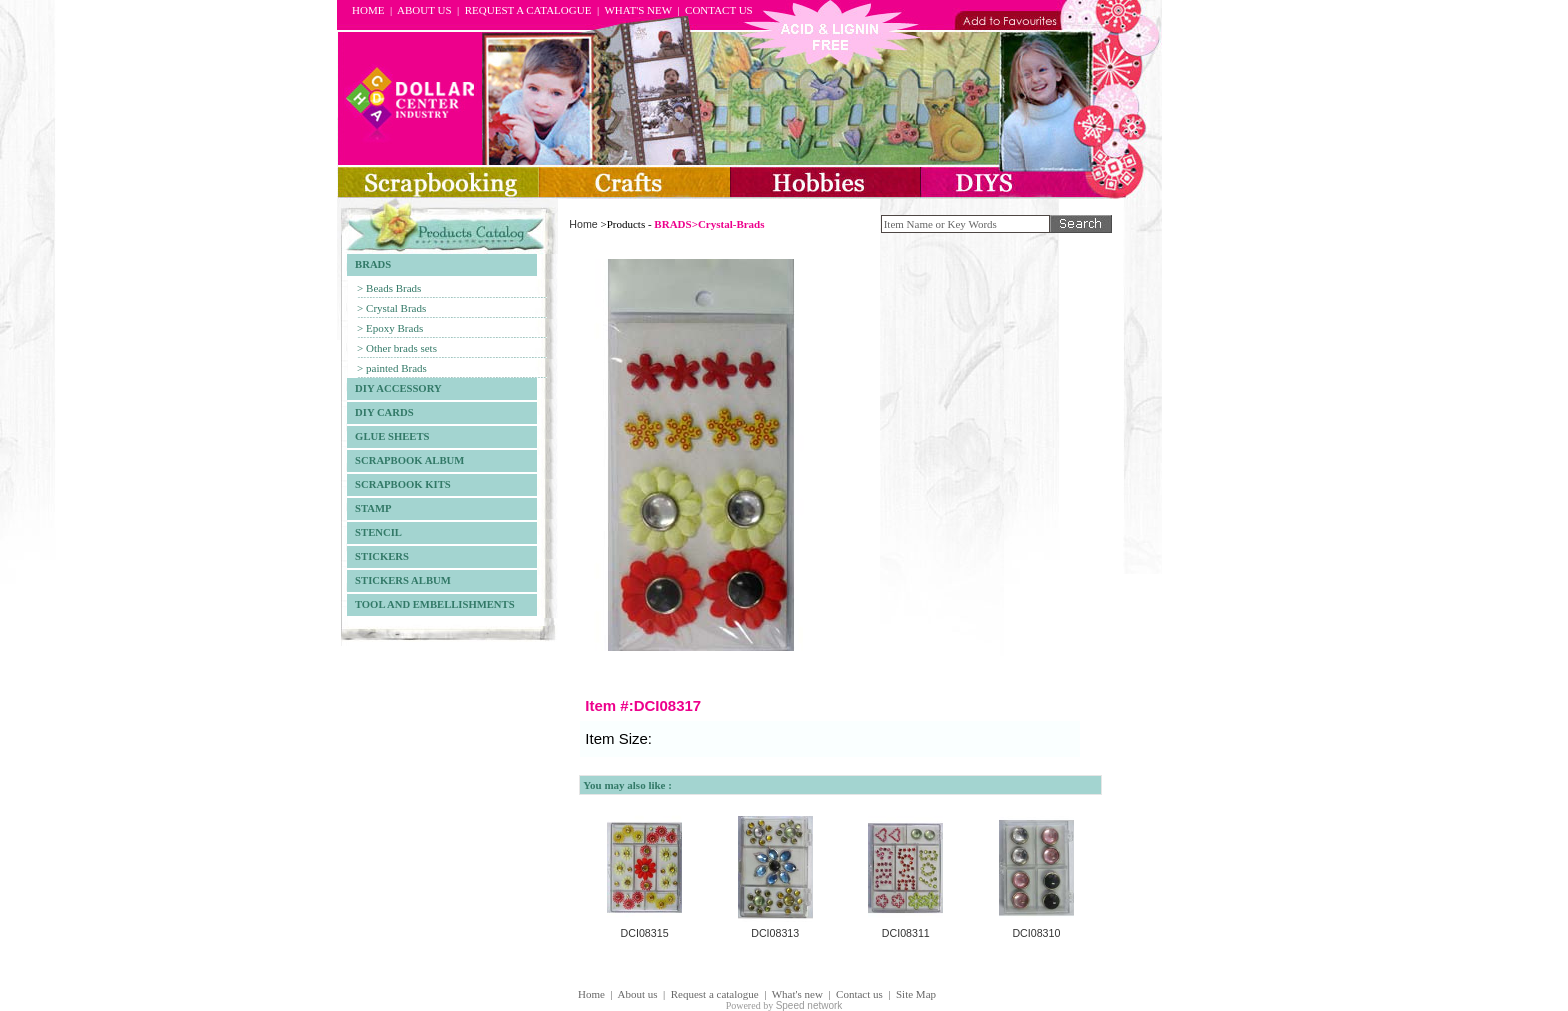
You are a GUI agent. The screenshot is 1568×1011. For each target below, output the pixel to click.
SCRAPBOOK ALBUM (405, 460)
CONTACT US (719, 10)
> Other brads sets (397, 348)
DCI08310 (1036, 933)
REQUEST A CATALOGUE (528, 10)
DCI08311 (906, 933)
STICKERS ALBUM (399, 580)
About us (637, 994)
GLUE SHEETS (388, 436)
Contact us (859, 994)
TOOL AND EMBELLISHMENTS (431, 604)
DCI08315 (645, 933)
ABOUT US (424, 10)
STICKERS (378, 556)
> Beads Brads (389, 288)
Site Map (916, 994)
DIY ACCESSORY (394, 388)
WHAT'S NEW (637, 10)
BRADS (369, 264)
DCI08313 (775, 933)
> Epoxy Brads (390, 328)
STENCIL (374, 532)
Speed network (809, 1005)
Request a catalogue (715, 994)
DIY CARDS (380, 412)
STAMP (369, 508)
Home (583, 224)
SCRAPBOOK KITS (399, 484)
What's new (797, 994)
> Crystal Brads (391, 308)
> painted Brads (392, 368)
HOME (368, 10)
